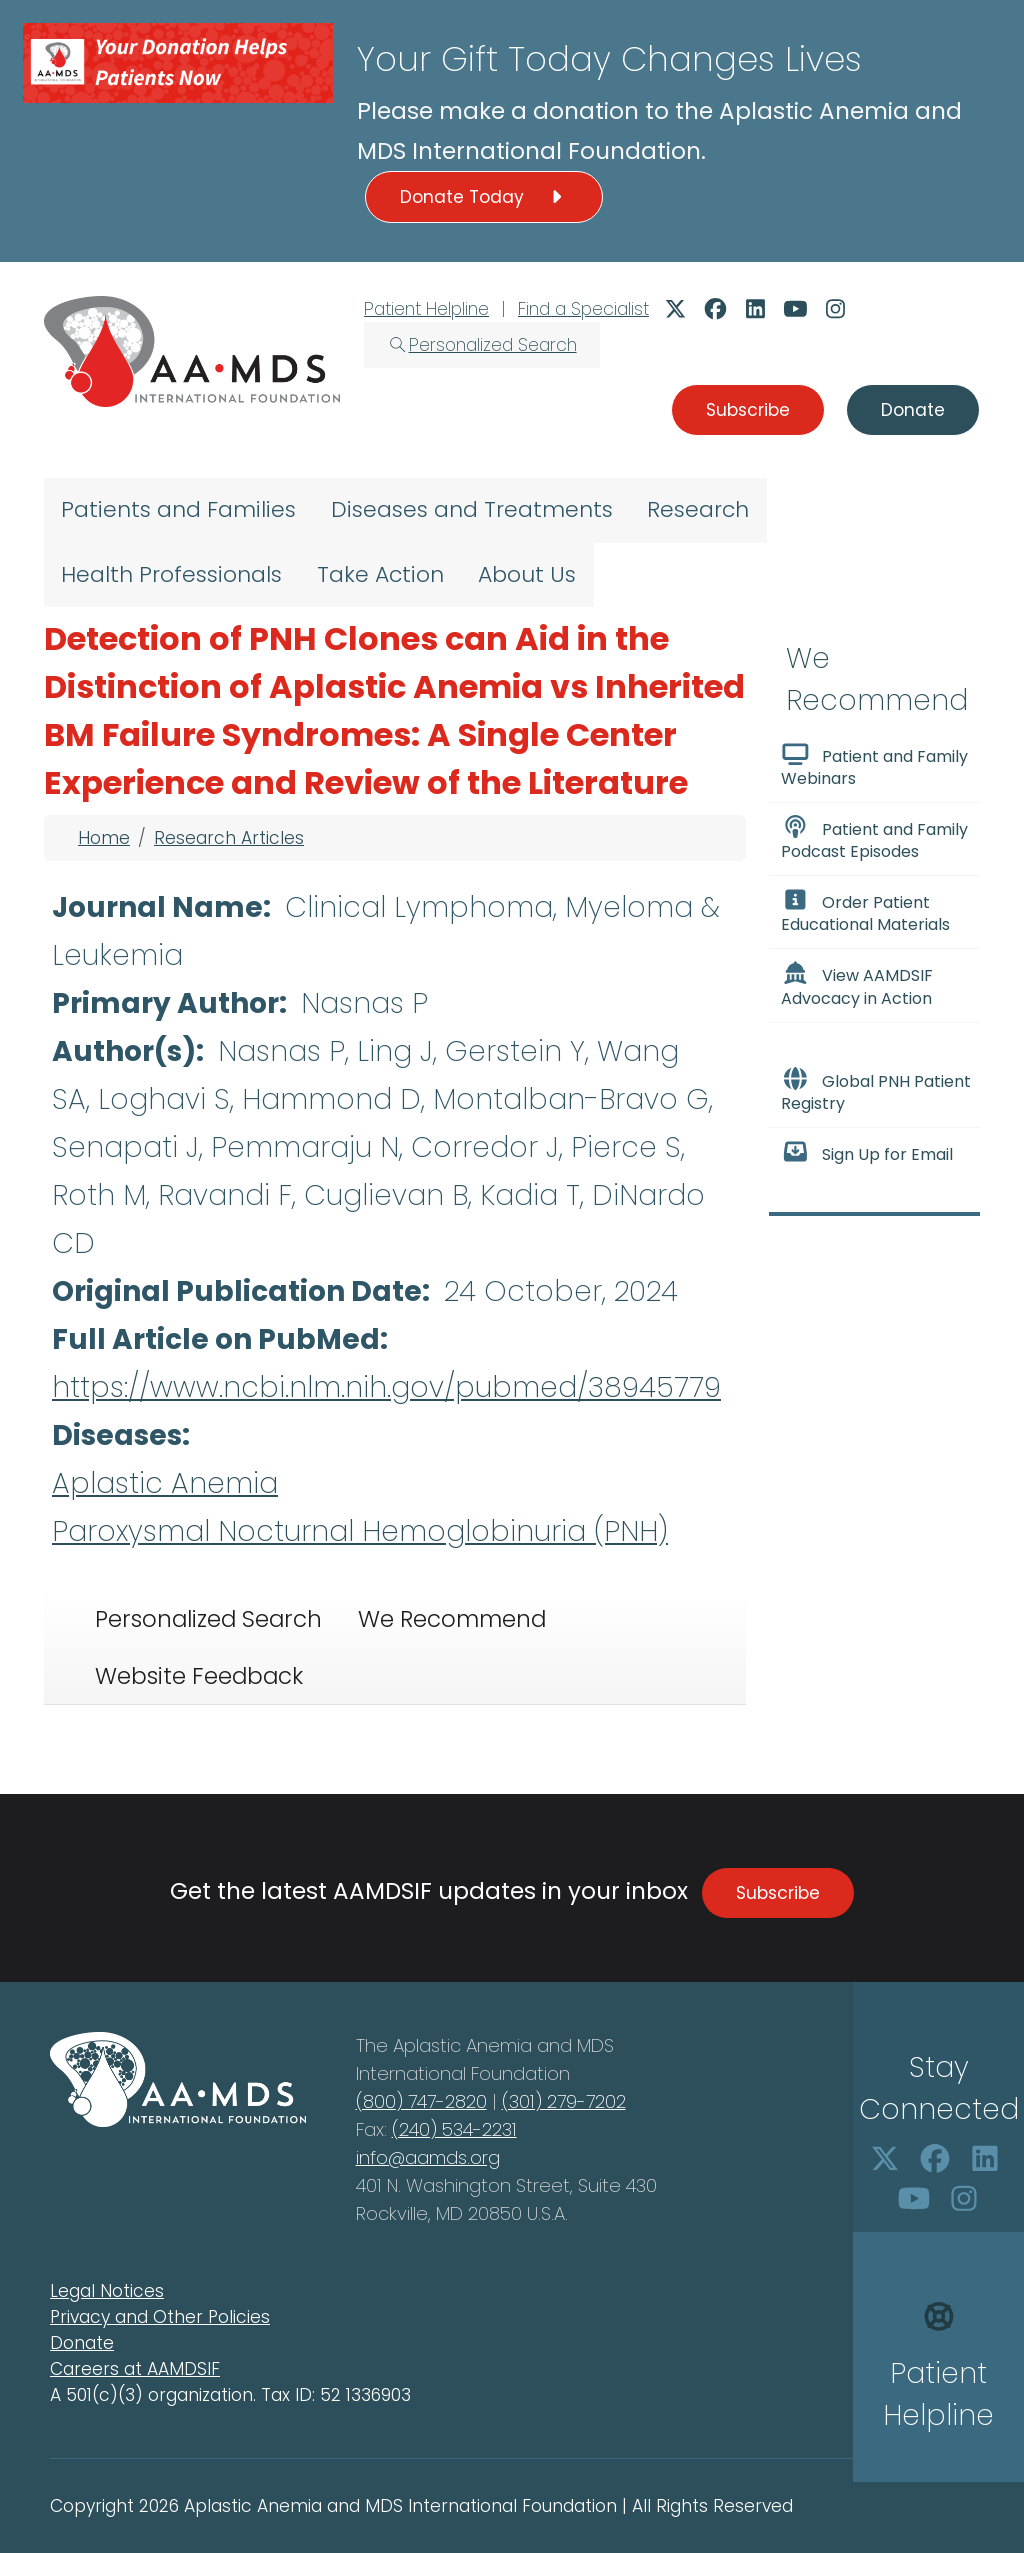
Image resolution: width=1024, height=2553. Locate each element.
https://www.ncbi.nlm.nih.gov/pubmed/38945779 (386, 1387)
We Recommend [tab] (452, 1619)
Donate (82, 2343)
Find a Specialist (583, 309)
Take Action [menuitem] (380, 574)
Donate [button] (913, 410)
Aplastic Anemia (165, 1483)
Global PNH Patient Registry (876, 1091)
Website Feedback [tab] (199, 1676)
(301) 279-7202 (564, 2101)
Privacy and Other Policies (160, 2317)
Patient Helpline (426, 309)
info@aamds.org (428, 2157)
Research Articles (229, 838)
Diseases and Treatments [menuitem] (472, 509)
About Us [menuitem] (527, 574)
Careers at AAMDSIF (135, 2369)
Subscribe (778, 1893)
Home (104, 838)
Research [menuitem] (698, 509)
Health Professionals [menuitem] (171, 574)
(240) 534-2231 (454, 2129)
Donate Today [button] (484, 197)
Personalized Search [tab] (208, 1619)
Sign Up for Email (867, 1153)
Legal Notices (107, 2291)
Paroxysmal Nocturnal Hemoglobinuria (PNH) (360, 1531)
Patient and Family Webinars (874, 766)
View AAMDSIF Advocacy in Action (857, 985)
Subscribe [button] (748, 410)
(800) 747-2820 (421, 2101)
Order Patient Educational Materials (865, 912)
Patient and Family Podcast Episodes (874, 839)
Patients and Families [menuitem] (178, 509)
